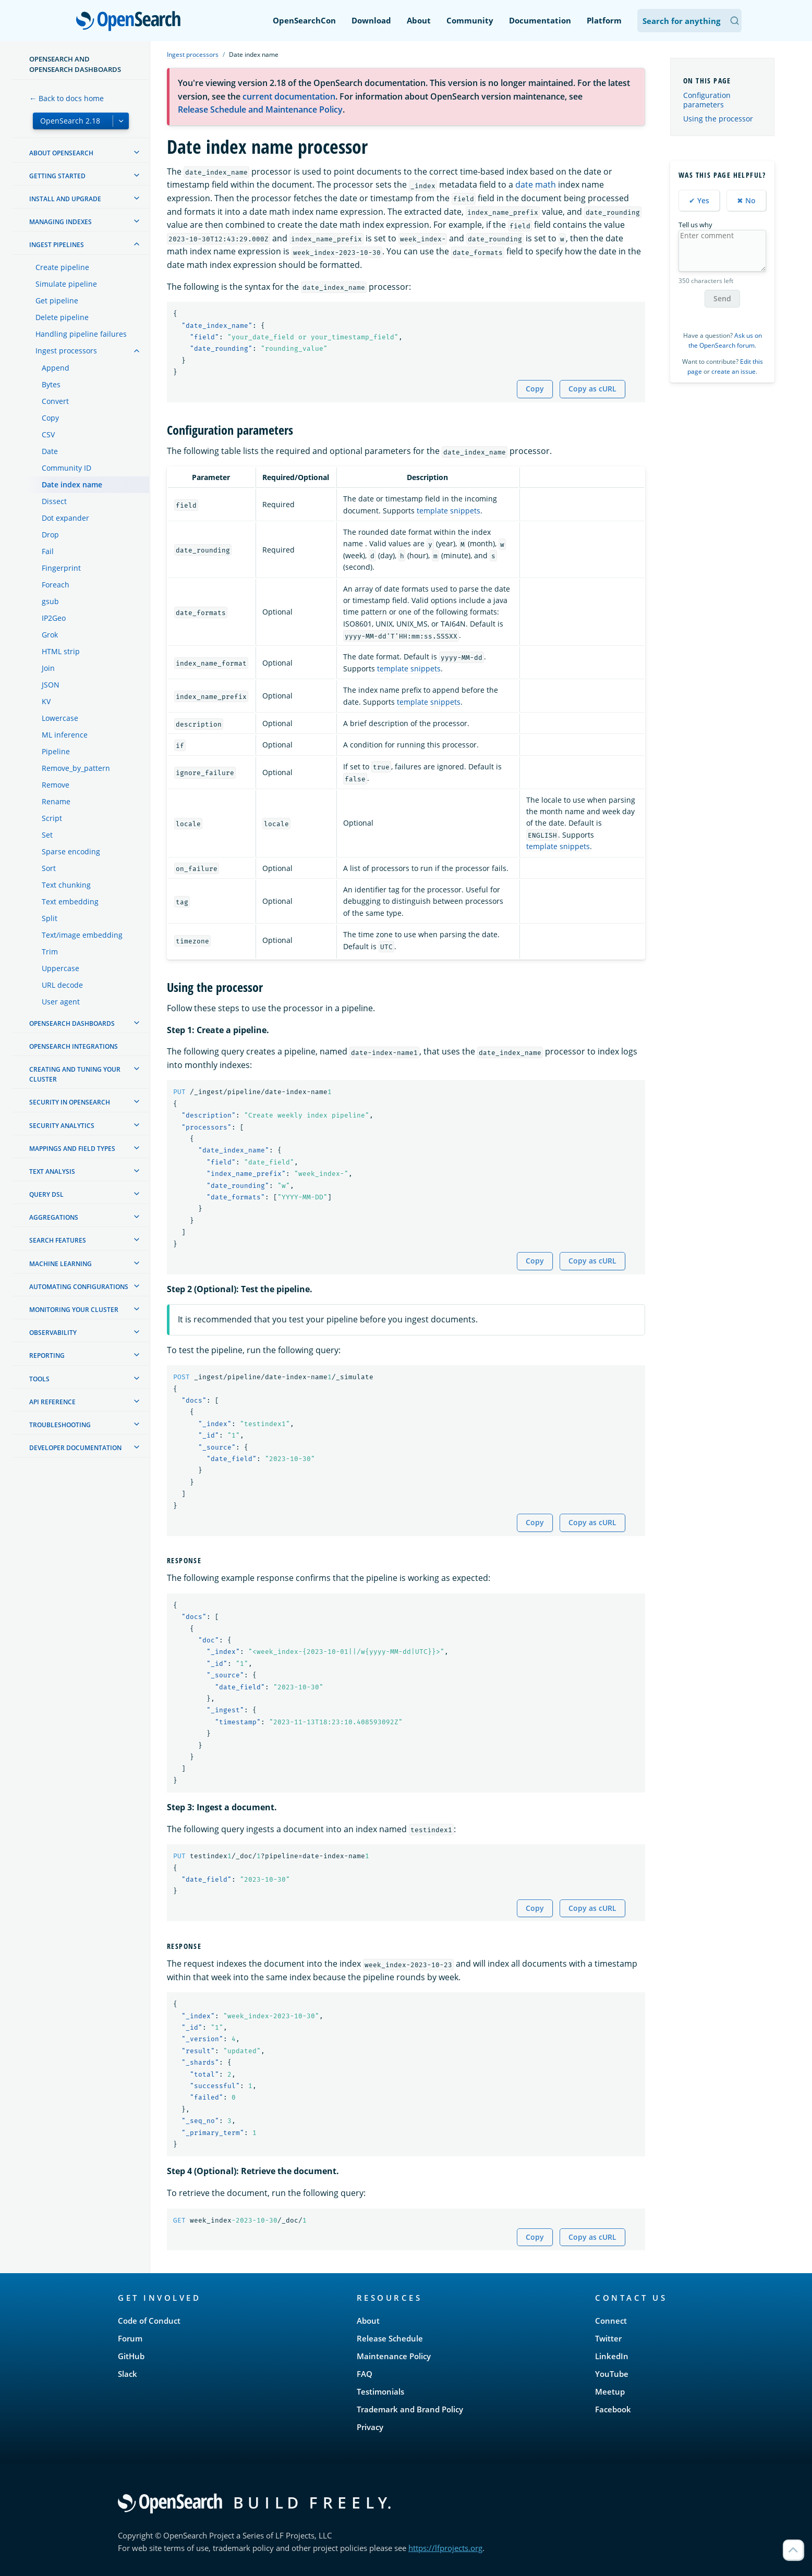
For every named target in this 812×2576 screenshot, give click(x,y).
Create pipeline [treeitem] (62, 267)
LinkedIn (611, 2356)
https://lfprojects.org (445, 2548)
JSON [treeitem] (50, 685)
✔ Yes (699, 200)
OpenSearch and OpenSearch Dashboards (75, 64)
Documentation (540, 20)
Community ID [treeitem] (66, 468)
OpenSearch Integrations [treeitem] (73, 1046)
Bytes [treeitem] (51, 384)
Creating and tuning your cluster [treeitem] (74, 1074)
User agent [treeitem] (61, 1002)
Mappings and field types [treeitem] (72, 1148)
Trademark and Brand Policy (410, 2409)
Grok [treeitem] (50, 635)
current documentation (289, 96)
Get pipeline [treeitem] (56, 300)
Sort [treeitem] (49, 868)
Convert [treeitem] (55, 401)
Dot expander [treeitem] (65, 518)
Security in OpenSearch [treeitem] (69, 1102)
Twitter (608, 2338)
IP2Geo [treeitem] (54, 618)
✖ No (746, 200)
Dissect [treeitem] (54, 501)
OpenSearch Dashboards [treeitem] (72, 1023)
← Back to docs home (66, 98)
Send (722, 298)
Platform (604, 20)
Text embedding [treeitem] (70, 901)
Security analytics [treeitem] (61, 1125)
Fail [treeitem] (48, 551)
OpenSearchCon (304, 20)
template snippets (448, 511)
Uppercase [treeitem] (60, 968)
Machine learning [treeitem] (60, 1263)
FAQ (364, 2374)
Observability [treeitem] (53, 1332)
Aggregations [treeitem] (53, 1217)
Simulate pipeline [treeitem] (66, 284)
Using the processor (718, 119)
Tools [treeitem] (39, 1379)
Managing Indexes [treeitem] (60, 221)
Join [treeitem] (48, 668)
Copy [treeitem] (50, 418)
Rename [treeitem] (56, 801)
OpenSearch (131, 22)
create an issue (733, 371)
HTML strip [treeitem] (61, 651)
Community (469, 20)
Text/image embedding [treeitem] (82, 935)
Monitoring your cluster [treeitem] (73, 1309)
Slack (127, 2374)
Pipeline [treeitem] (56, 751)
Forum (130, 2338)
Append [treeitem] (55, 368)
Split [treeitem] (49, 918)
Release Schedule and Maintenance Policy (260, 109)
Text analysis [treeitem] (52, 1171)
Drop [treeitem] (50, 534)
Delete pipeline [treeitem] (62, 317)
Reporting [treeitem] (47, 1355)
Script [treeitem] (52, 818)
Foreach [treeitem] (55, 585)
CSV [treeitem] (48, 434)
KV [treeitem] (46, 701)
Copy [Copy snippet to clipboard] (535, 389)
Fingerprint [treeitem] (61, 568)
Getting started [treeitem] (57, 175)
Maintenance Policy (394, 2356)
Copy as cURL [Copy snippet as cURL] (592, 389)
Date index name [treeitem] (72, 484)
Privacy (370, 2427)
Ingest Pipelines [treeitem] (56, 244)
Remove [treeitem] (55, 785)
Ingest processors (193, 54)
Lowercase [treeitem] (60, 718)
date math (535, 184)
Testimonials (380, 2391)
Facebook (613, 2409)
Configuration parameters (707, 99)
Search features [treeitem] (57, 1240)
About (419, 20)
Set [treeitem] (47, 835)
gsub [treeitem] (50, 601)
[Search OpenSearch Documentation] (689, 20)
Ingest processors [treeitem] (66, 350)
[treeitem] (136, 152)
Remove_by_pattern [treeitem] (76, 768)
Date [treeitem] (50, 451)
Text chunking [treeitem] (66, 885)
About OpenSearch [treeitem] (61, 153)
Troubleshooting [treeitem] (60, 1424)
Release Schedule (390, 2338)
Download (371, 20)
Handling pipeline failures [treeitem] (81, 334)
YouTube (611, 2374)
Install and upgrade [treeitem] (65, 198)
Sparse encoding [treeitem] (71, 851)
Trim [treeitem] (50, 951)
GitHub (131, 2356)
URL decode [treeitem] (62, 985)
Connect (611, 2320)
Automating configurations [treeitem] (78, 1286)
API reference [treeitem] (52, 1401)
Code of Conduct (149, 2320)
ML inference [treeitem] (65, 735)
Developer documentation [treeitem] (75, 1447)
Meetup (610, 2391)
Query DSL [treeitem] (46, 1194)
